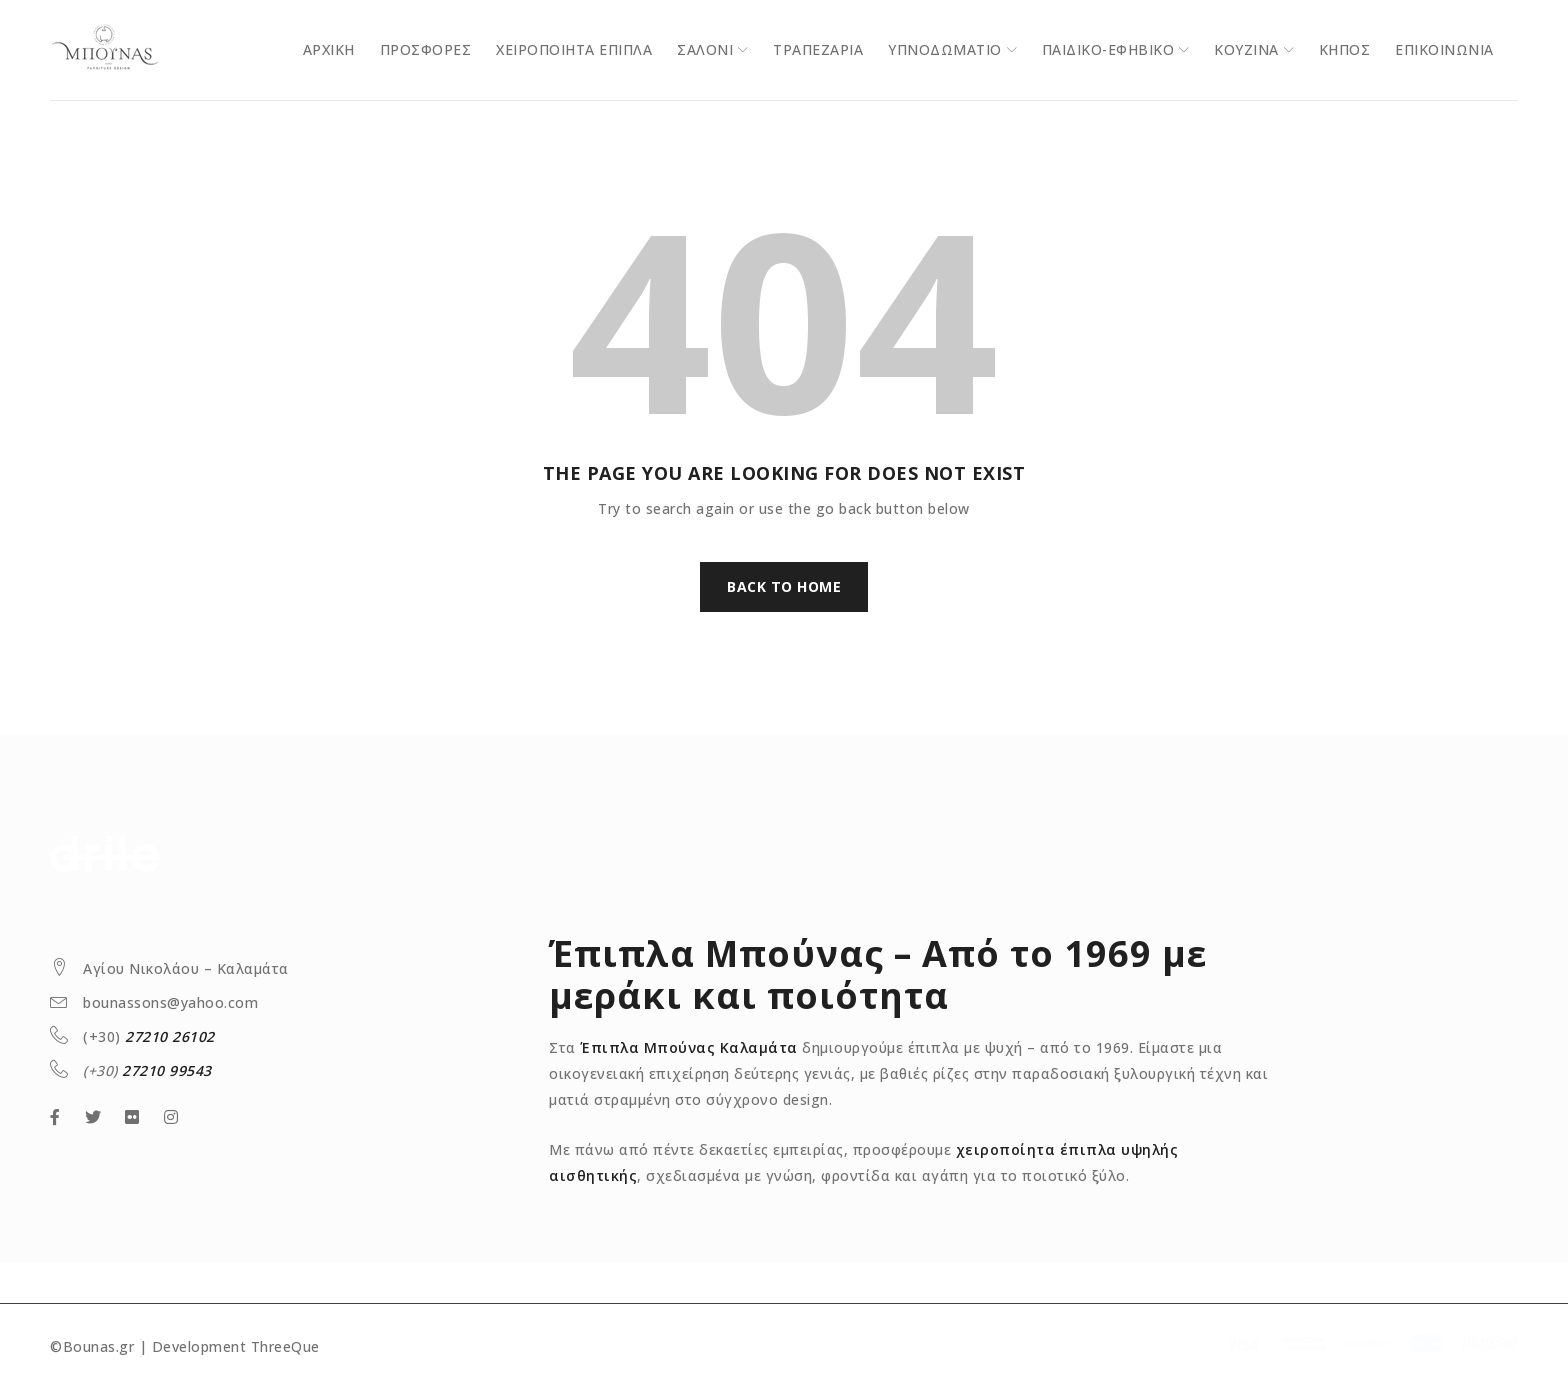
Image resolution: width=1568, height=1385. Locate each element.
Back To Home (784, 586)
